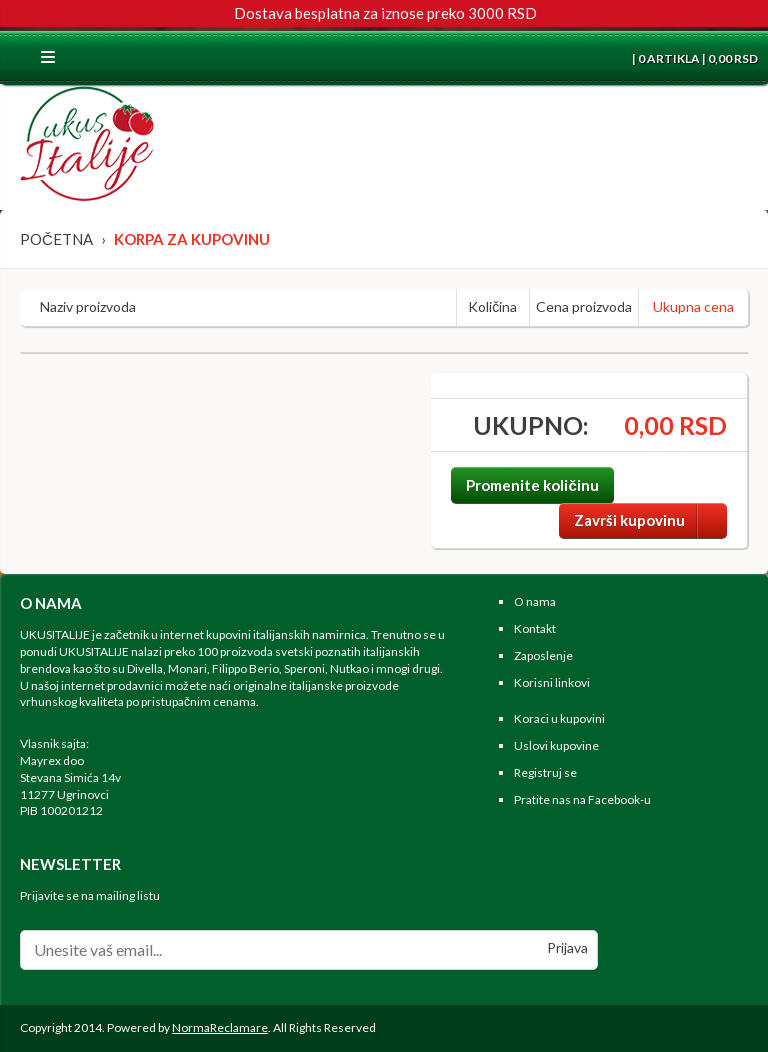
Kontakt (535, 628)
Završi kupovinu (650, 520)
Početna (56, 239)
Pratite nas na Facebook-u (582, 799)
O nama (535, 601)
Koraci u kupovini (559, 718)
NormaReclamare (220, 1027)
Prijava (567, 947)
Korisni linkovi (552, 682)
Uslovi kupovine (556, 745)
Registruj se (545, 772)
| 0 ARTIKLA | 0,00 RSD (694, 58)
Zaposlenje (543, 655)
